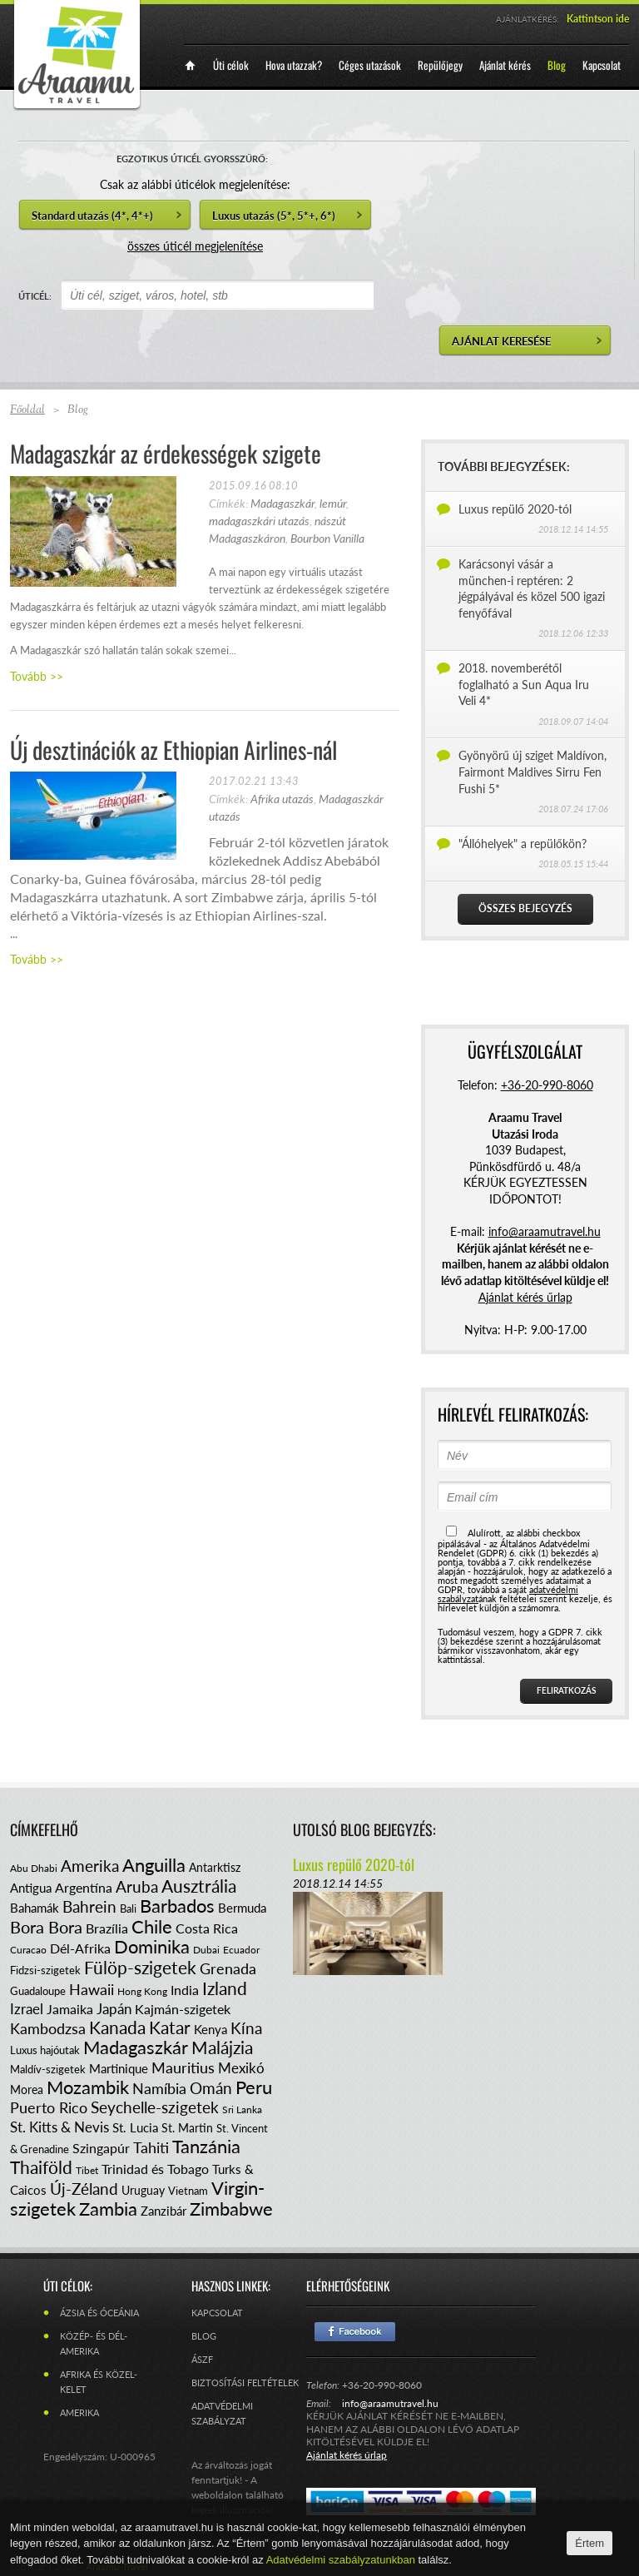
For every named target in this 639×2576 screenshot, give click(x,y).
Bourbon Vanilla (327, 538)
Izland (224, 1988)
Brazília (107, 1928)
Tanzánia (206, 2146)
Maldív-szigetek (48, 2069)
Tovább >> (36, 676)
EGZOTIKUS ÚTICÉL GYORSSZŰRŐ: (192, 158)
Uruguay (143, 2190)
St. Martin (187, 2128)
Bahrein (89, 1906)
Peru (253, 2087)
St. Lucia (135, 2127)
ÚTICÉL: (35, 295)
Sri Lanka (242, 2109)
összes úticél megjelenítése (195, 246)
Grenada (228, 1968)
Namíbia (159, 2088)
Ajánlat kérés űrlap (525, 1297)
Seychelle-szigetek (155, 2107)
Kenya (210, 2029)
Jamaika (70, 2009)
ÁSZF (202, 2359)
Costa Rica (207, 1928)
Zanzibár (163, 2210)
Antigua (31, 1887)
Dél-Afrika (80, 1948)
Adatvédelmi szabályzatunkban (342, 2560)
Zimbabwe (231, 2208)
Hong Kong (142, 1991)
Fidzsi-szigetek (45, 1970)
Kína (246, 2027)
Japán (114, 2009)
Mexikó (241, 2068)
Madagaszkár (282, 503)
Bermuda (242, 1907)
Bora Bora (46, 1927)
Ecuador (241, 1949)
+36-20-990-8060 (547, 1085)
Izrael (26, 2009)
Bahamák (34, 1907)
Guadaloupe (38, 1991)
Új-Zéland (84, 2188)
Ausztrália (198, 1885)
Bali (128, 1908)
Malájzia (222, 2047)
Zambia (108, 2208)
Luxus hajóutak (45, 2050)
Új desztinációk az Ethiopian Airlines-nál (173, 749)
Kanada (117, 2027)
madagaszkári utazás (259, 521)
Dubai (206, 1949)
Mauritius (183, 2067)
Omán (211, 2087)
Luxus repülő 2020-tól (515, 509)
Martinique (118, 2068)
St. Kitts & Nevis (59, 2127)
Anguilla (154, 1865)
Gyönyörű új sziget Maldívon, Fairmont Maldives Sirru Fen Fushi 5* (532, 771)
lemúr (333, 503)
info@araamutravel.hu (390, 2403)
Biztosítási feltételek (245, 2382)
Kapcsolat (217, 2312)
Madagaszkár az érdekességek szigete (165, 453)
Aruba (137, 1886)
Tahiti (151, 2147)
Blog (203, 2335)
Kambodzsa (48, 2028)
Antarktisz (214, 1867)
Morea (26, 2089)
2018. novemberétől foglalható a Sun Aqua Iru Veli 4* (523, 684)
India (185, 1990)
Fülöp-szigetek (140, 1967)
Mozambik (88, 2087)
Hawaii (91, 1989)
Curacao (28, 1949)
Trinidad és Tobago (155, 2168)
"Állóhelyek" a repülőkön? (522, 843)
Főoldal (27, 410)
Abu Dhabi (33, 1868)
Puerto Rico (48, 2107)
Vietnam (188, 2190)
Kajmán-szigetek (182, 2009)
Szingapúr (101, 2148)
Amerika (90, 1865)
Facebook (355, 2331)
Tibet (87, 2170)
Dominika (152, 1946)
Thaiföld (41, 2167)
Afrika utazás (282, 799)
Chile (151, 1926)
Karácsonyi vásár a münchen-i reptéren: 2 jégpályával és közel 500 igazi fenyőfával (531, 588)
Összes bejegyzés (525, 908)
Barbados (177, 1905)
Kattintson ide (598, 18)
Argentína (83, 1887)
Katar (170, 2027)
